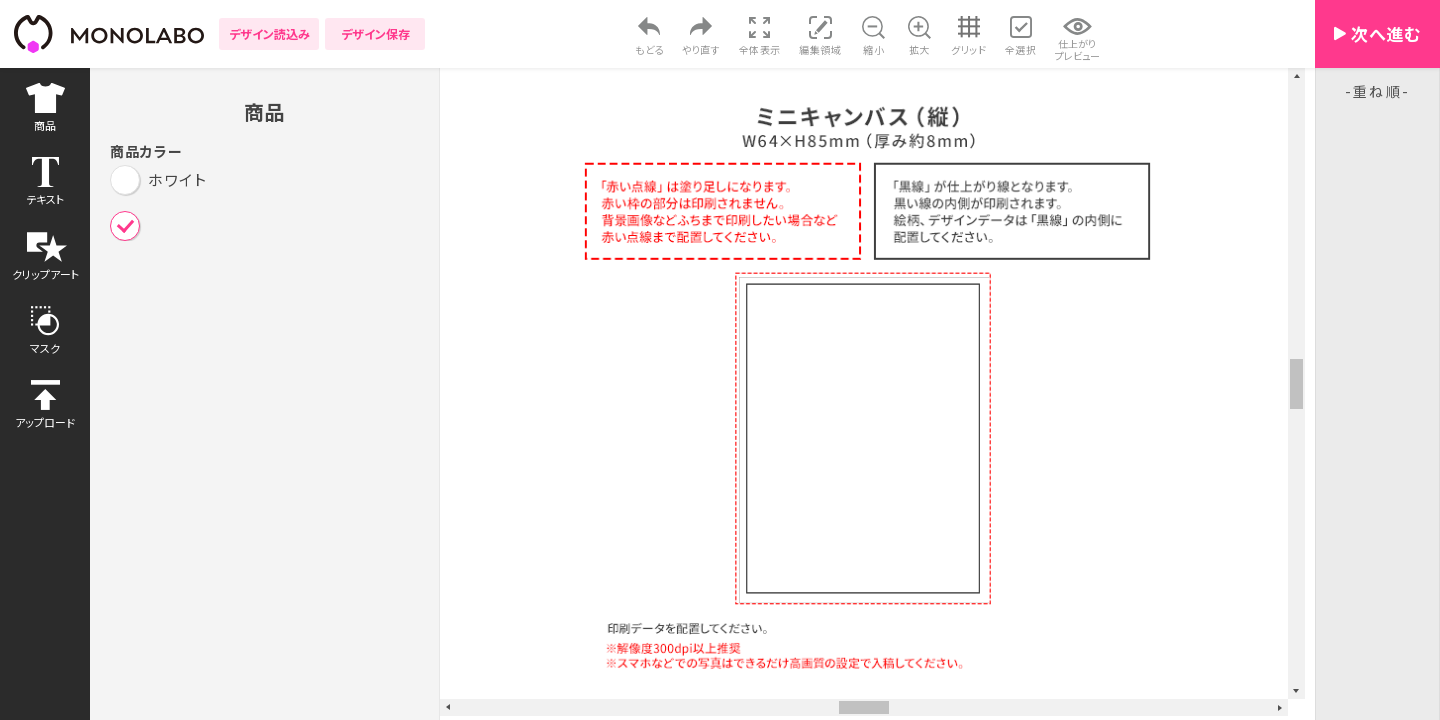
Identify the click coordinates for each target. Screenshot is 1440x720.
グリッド (968, 49)
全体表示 (760, 49)
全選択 (1021, 49)
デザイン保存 (375, 33)
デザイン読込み (269, 33)
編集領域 (820, 49)
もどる (649, 49)
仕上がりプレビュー (1077, 49)
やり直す (701, 49)
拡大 (919, 49)
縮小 (873, 49)
